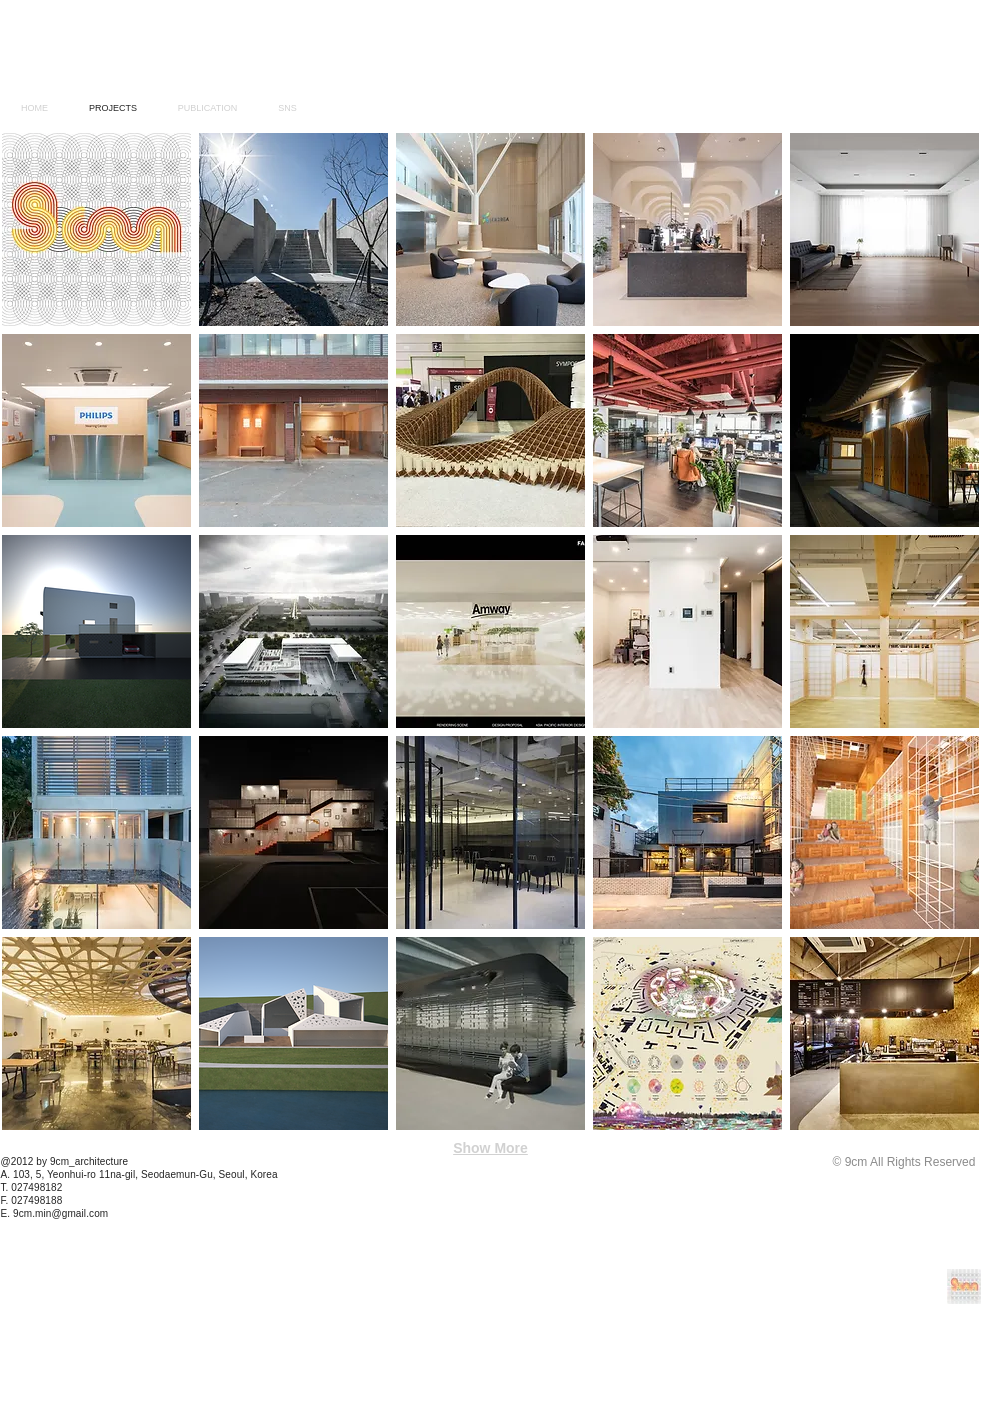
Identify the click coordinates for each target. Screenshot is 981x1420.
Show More (490, 1148)
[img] (490, 430)
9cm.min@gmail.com (60, 1213)
